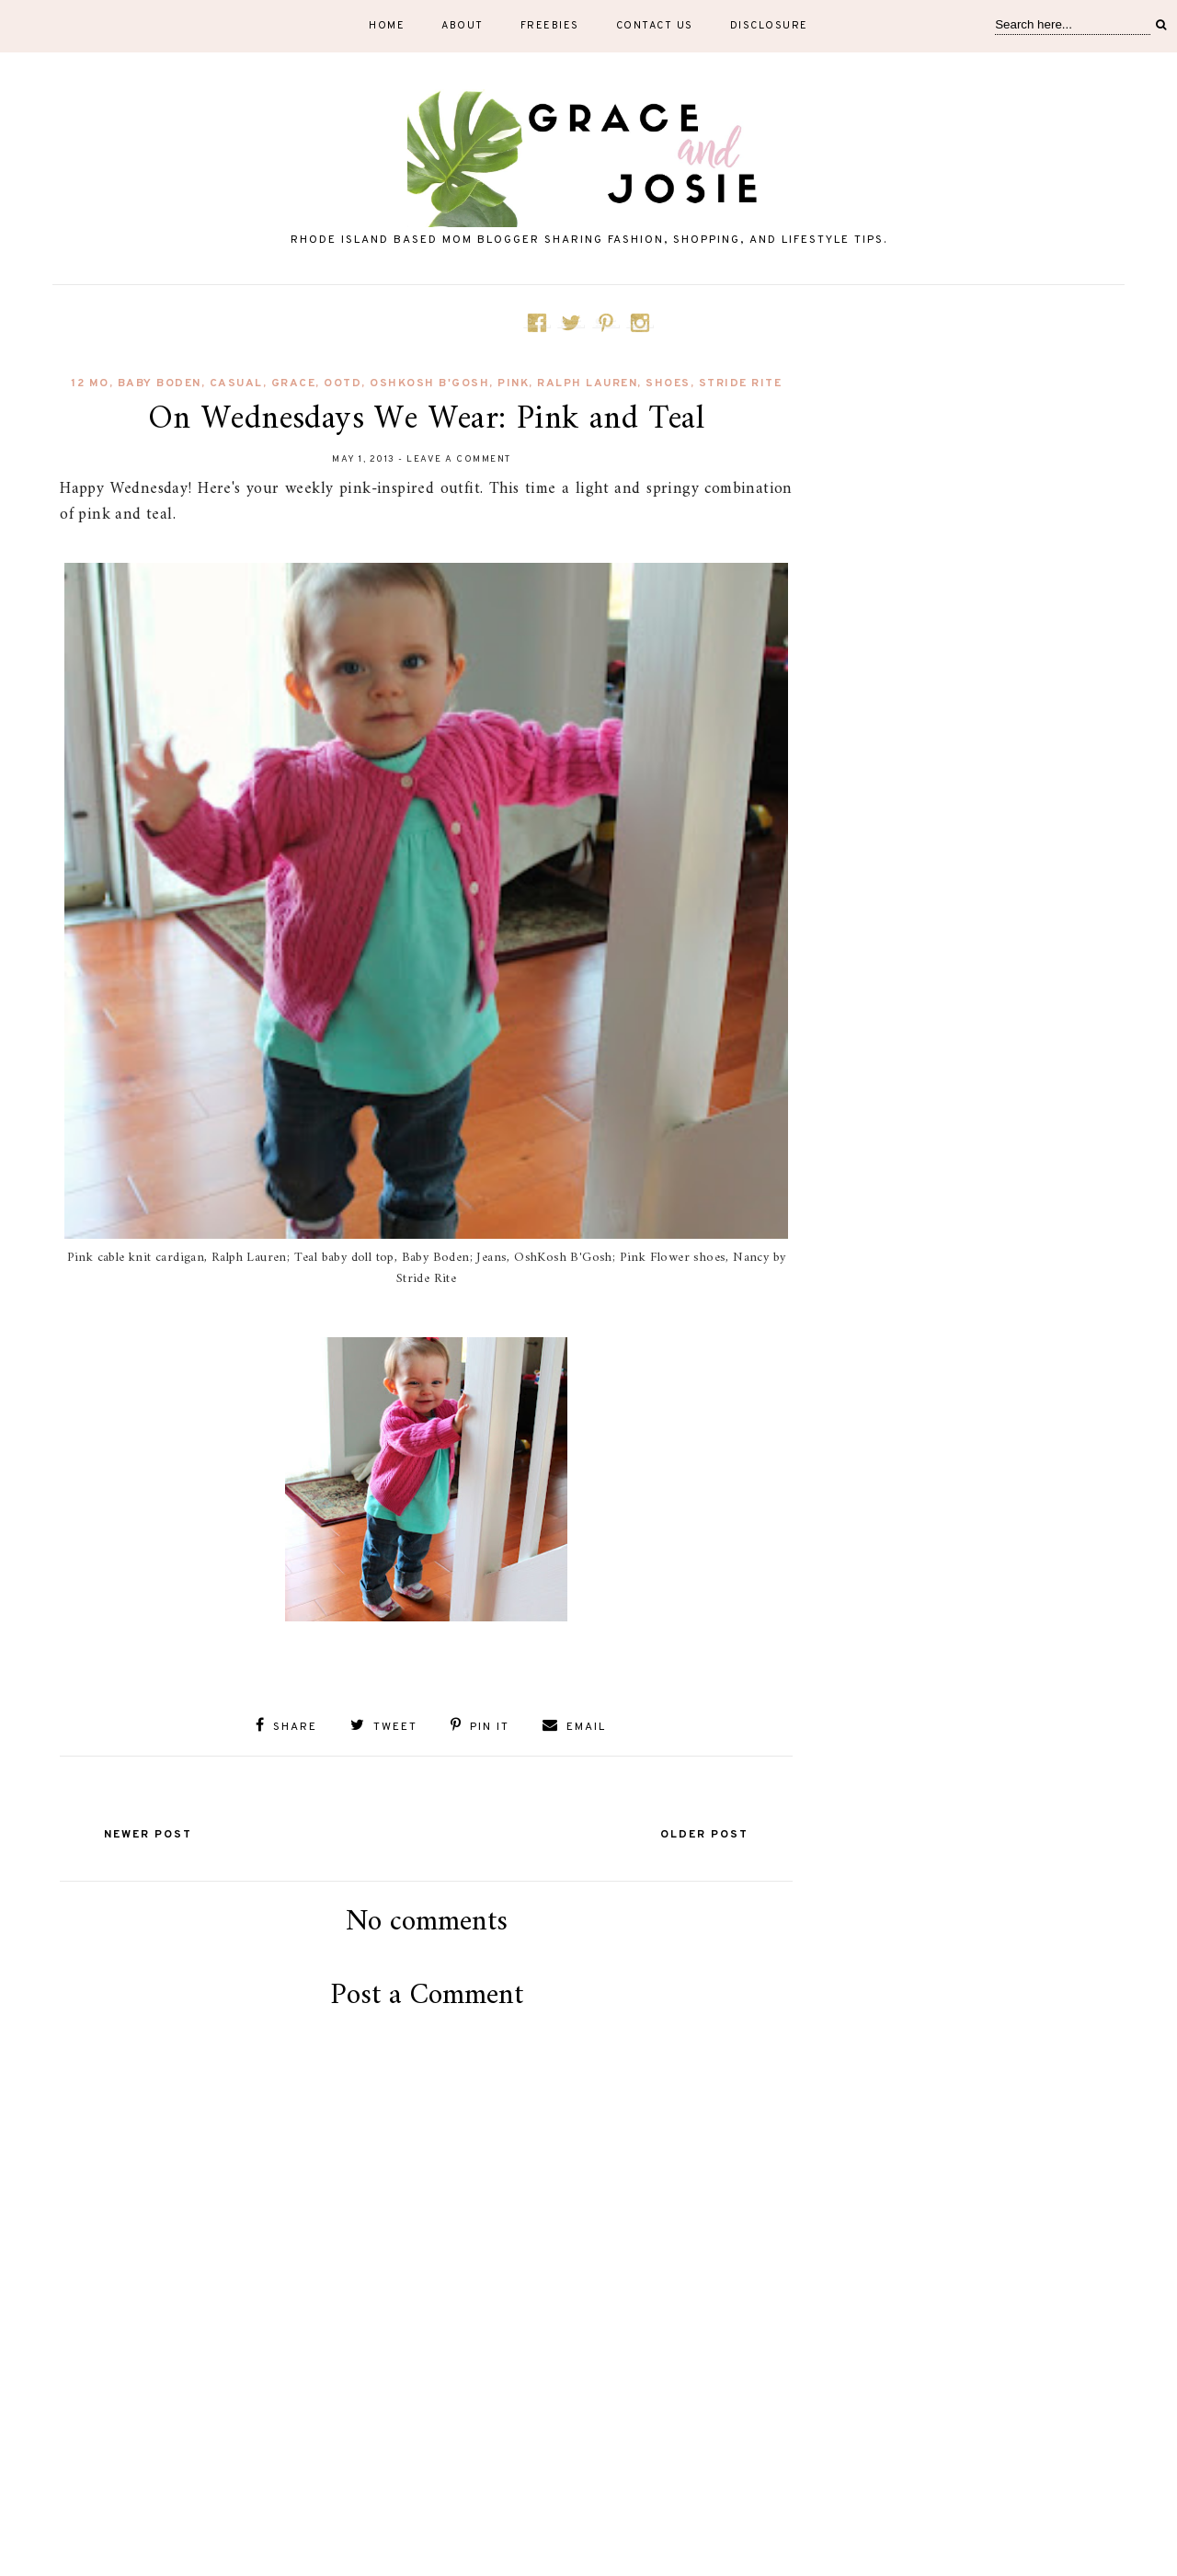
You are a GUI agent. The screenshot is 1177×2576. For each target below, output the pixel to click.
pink (513, 383)
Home (387, 25)
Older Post (704, 1834)
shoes (668, 383)
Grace (293, 383)
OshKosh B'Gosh (429, 383)
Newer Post (148, 1834)
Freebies (549, 25)
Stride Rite (741, 383)
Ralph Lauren (587, 383)
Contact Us (654, 25)
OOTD (342, 383)
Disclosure (769, 25)
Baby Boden (159, 383)
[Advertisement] (426, 2476)
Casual (236, 383)
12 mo (90, 383)
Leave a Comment (458, 459)
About (462, 25)
